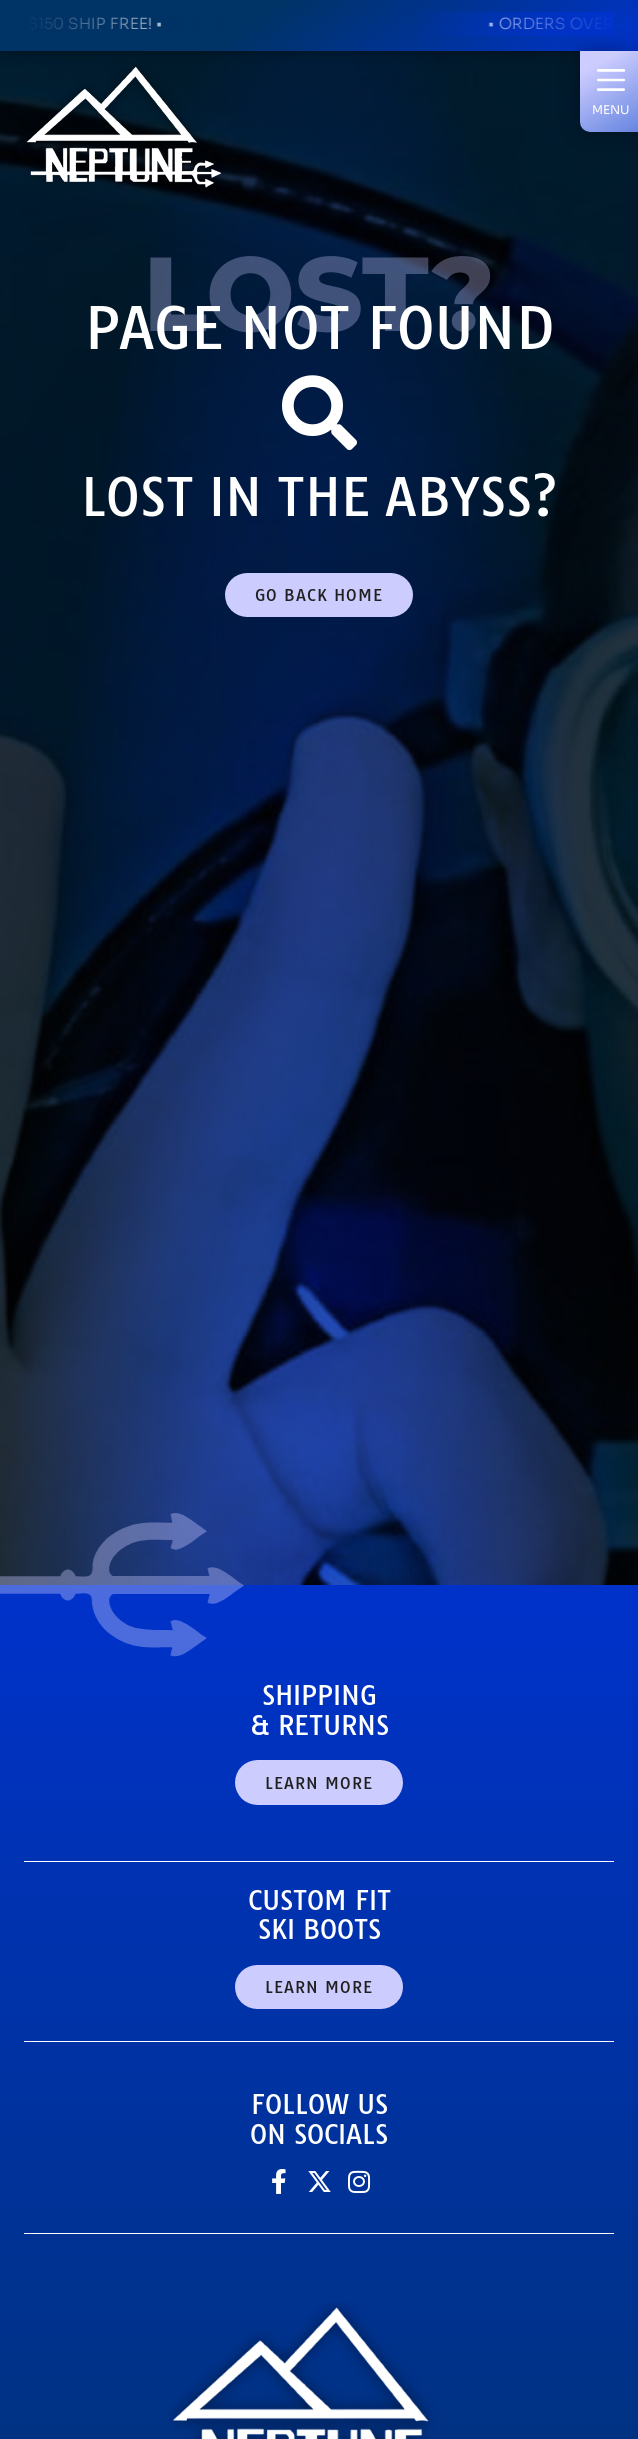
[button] (610, 91)
